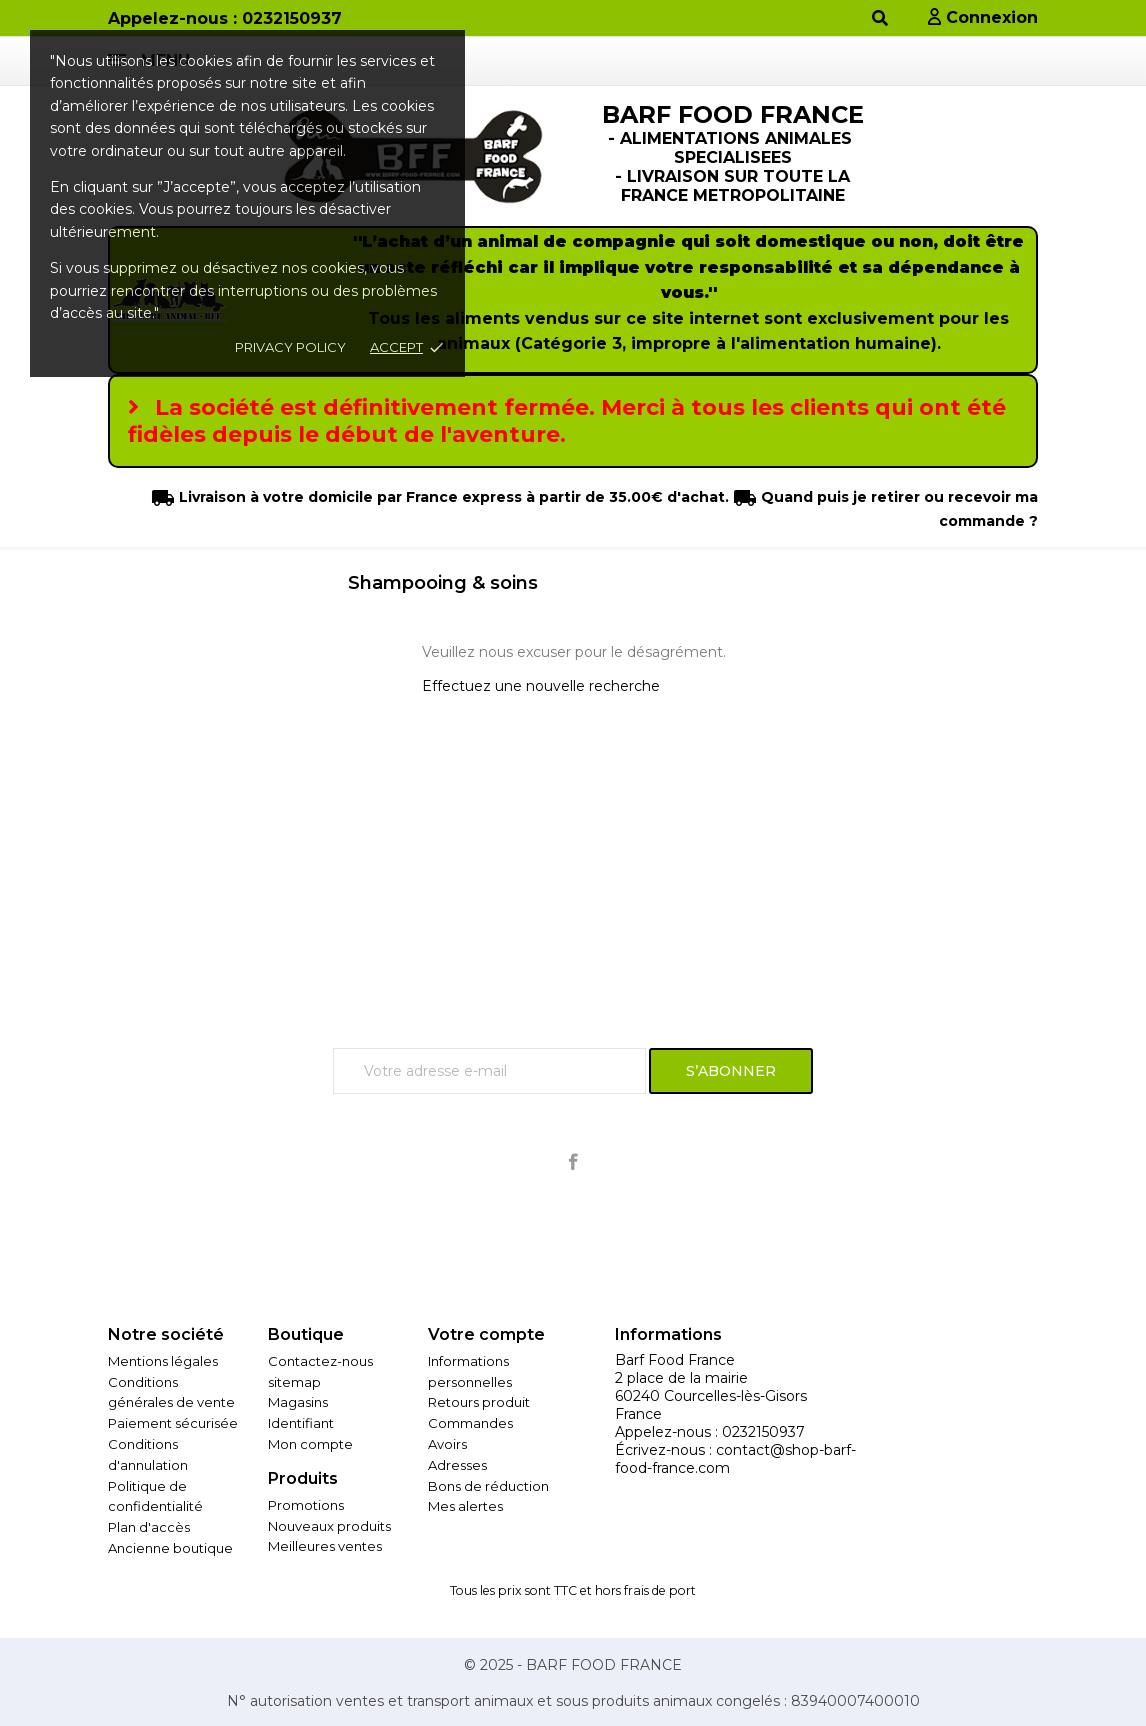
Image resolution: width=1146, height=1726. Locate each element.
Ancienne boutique (170, 1548)
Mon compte (310, 1444)
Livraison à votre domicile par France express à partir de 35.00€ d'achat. (452, 497)
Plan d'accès (149, 1527)
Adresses (457, 1465)
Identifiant (301, 1423)
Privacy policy (290, 347)
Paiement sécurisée (173, 1423)
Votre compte (486, 1334)
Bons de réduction (488, 1486)
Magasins (298, 1402)
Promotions (306, 1505)
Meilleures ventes (325, 1546)
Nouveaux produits (329, 1526)
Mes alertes (465, 1506)
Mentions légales (163, 1361)
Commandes (470, 1423)
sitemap (294, 1382)
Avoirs (447, 1444)
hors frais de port (645, 1590)
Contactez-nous (320, 1361)
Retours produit (479, 1402)
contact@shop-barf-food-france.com (735, 1459)
